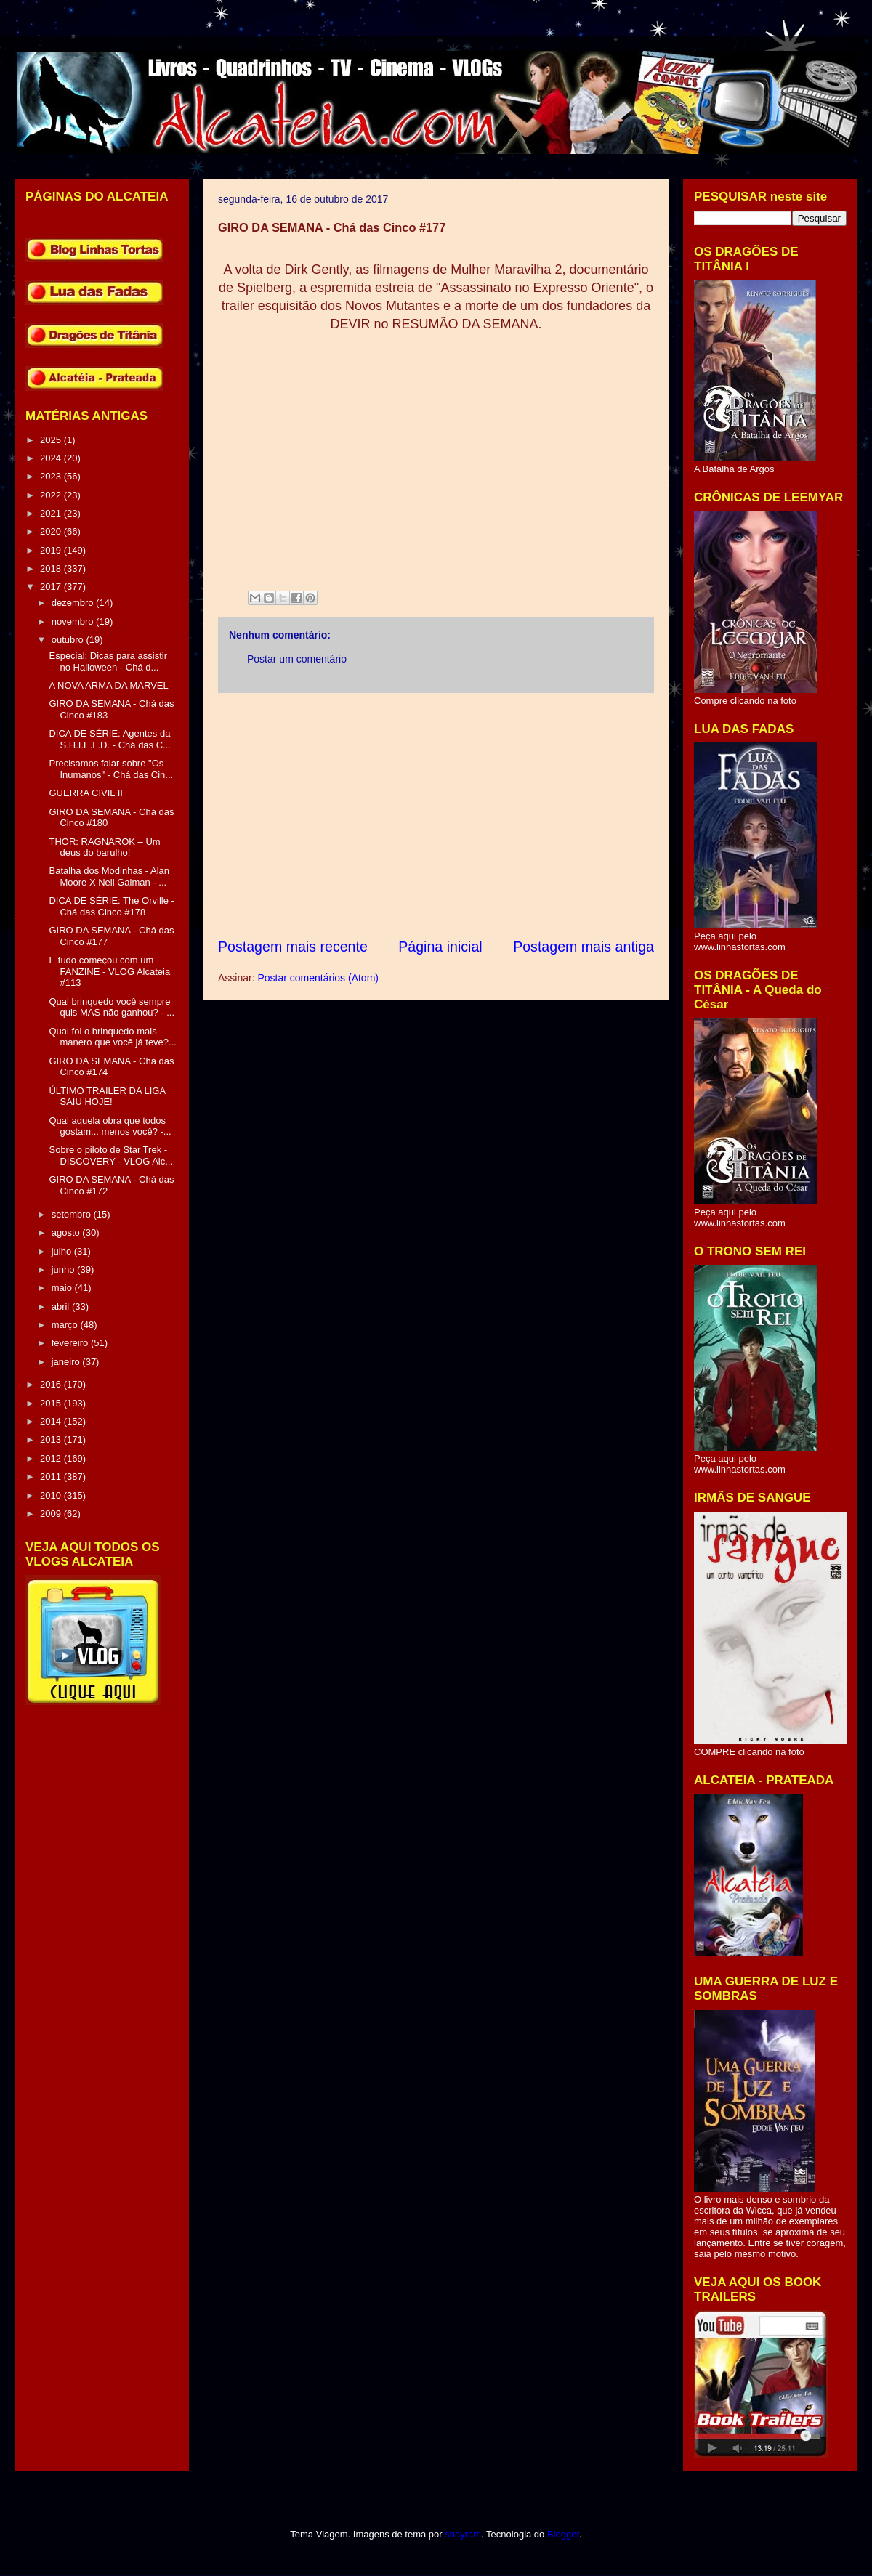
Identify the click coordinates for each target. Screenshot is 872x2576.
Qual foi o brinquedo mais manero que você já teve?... (112, 1037)
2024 (52, 458)
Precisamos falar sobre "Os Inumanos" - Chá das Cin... (111, 769)
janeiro (67, 1361)
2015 (52, 1403)
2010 (52, 1495)
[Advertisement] (436, 815)
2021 (52, 513)
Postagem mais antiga (583, 947)
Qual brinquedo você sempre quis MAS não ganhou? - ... (111, 1007)
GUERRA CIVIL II (85, 792)
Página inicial (440, 947)
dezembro (74, 602)
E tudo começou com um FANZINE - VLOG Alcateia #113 (109, 971)
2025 (52, 439)
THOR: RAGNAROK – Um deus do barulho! (104, 847)
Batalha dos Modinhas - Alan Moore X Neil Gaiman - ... (109, 876)
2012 (52, 1458)
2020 (52, 531)
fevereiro (71, 1342)
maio (63, 1287)
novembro (74, 621)
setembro (73, 1214)
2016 (52, 1384)
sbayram (463, 2534)
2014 (52, 1421)
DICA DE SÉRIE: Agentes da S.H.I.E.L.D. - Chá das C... (109, 739)
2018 (52, 568)
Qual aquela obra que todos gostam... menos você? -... (110, 1126)
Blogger (563, 2534)
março (66, 1324)
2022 (52, 495)
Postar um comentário (297, 659)
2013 (52, 1439)
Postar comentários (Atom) (318, 978)
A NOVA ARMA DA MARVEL (108, 685)
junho (64, 1269)
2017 (52, 586)
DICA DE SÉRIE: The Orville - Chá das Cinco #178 (111, 906)
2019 (52, 550)
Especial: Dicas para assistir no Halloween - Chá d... (108, 661)
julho (63, 1251)
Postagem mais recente (293, 947)
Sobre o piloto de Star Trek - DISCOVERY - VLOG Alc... (111, 1155)
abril (62, 1306)
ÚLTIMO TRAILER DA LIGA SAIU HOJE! (107, 1096)
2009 (52, 1513)
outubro (69, 639)
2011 (52, 1476)
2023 (52, 476)
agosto (67, 1232)
